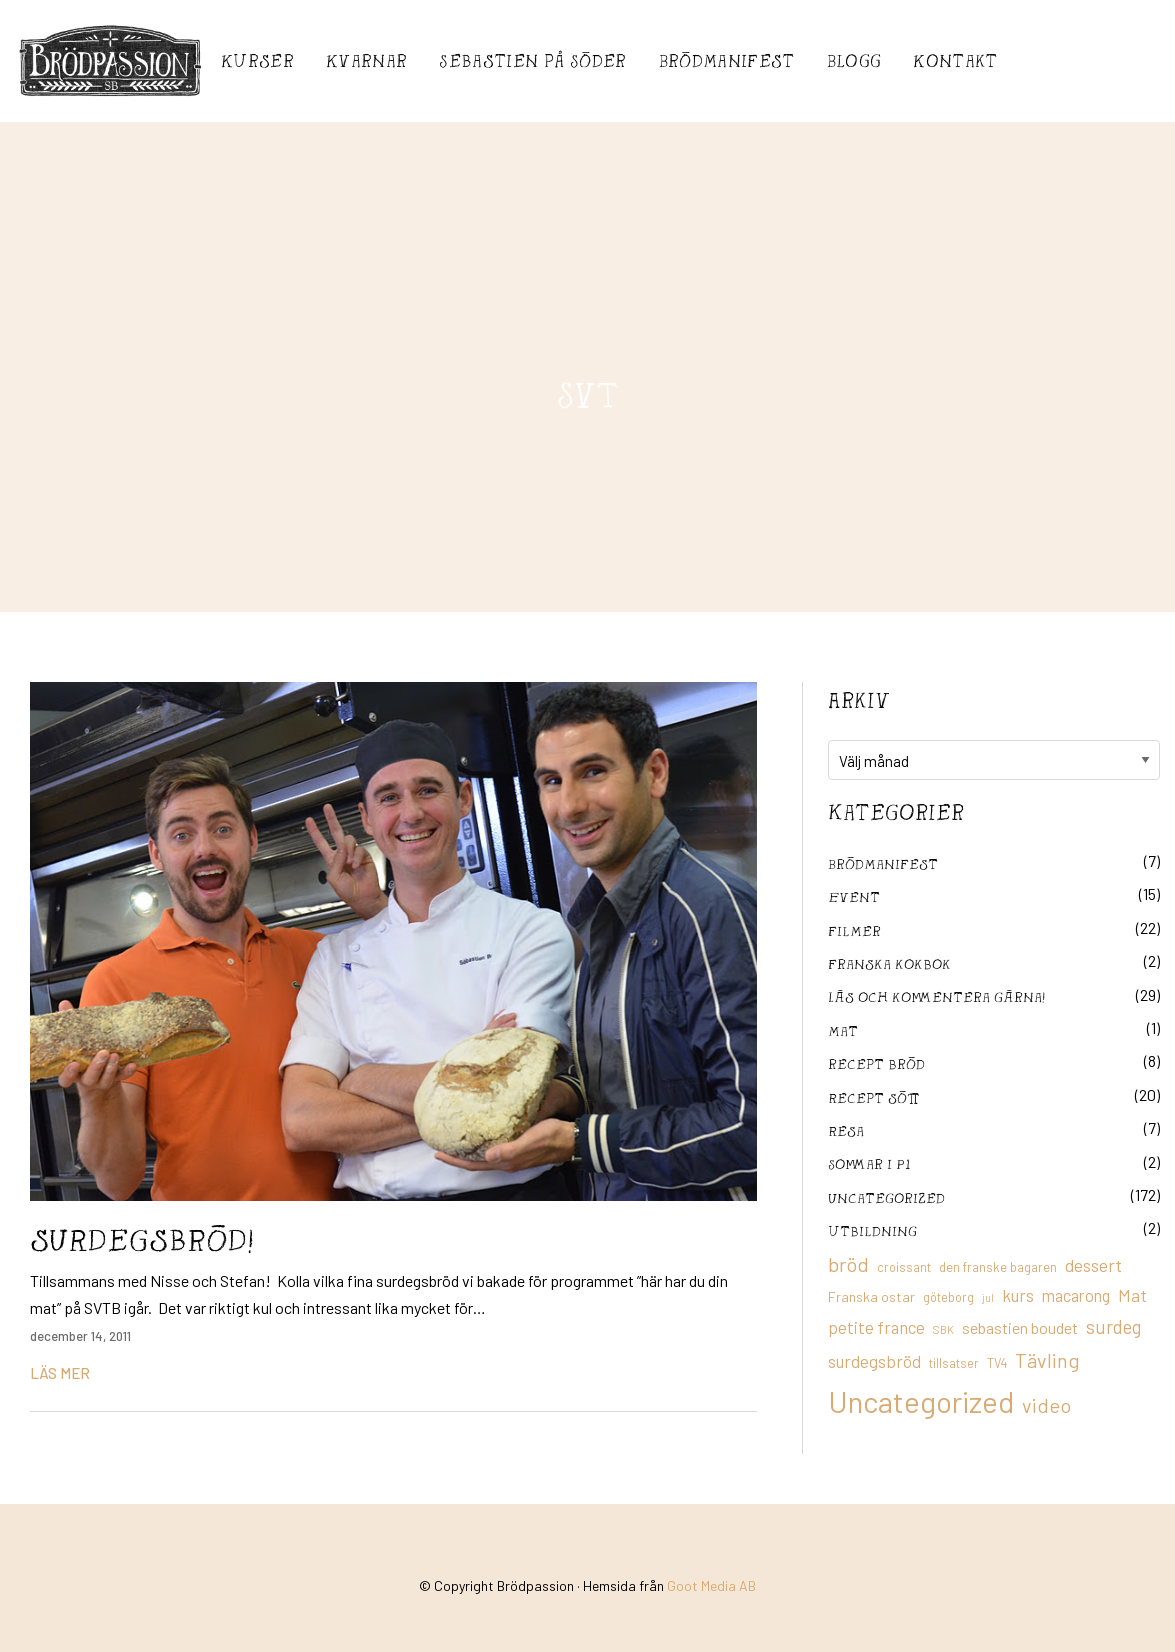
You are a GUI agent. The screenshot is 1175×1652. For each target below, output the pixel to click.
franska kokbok (889, 963)
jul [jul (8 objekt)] (988, 1297)
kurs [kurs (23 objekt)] (1018, 1295)
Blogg (854, 60)
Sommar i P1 (869, 1163)
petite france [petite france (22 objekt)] (876, 1327)
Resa (846, 1130)
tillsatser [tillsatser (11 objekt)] (954, 1363)
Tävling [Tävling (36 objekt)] (1047, 1360)
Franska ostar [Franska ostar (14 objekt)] (871, 1296)
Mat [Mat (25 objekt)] (1132, 1295)
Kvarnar (366, 60)
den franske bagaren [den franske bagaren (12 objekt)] (998, 1267)
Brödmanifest (727, 60)
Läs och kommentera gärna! (936, 996)
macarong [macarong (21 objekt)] (1076, 1295)
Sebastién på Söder (532, 60)
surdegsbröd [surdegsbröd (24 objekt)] (874, 1361)
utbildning (872, 1230)
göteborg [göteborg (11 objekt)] (948, 1297)
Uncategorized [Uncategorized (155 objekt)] (921, 1401)
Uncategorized (886, 1197)
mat (843, 1030)
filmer (854, 930)
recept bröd (876, 1063)
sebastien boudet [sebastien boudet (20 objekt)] (1020, 1327)
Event (854, 896)
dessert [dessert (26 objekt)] (1093, 1265)
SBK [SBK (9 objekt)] (943, 1329)
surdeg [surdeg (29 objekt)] (1113, 1326)
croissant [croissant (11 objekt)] (904, 1267)
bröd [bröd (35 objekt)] (848, 1264)
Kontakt (955, 60)
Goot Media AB (711, 1585)
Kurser (257, 60)
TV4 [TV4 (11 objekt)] (997, 1363)
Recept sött (874, 1097)
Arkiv (859, 700)
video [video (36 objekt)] (1046, 1405)
